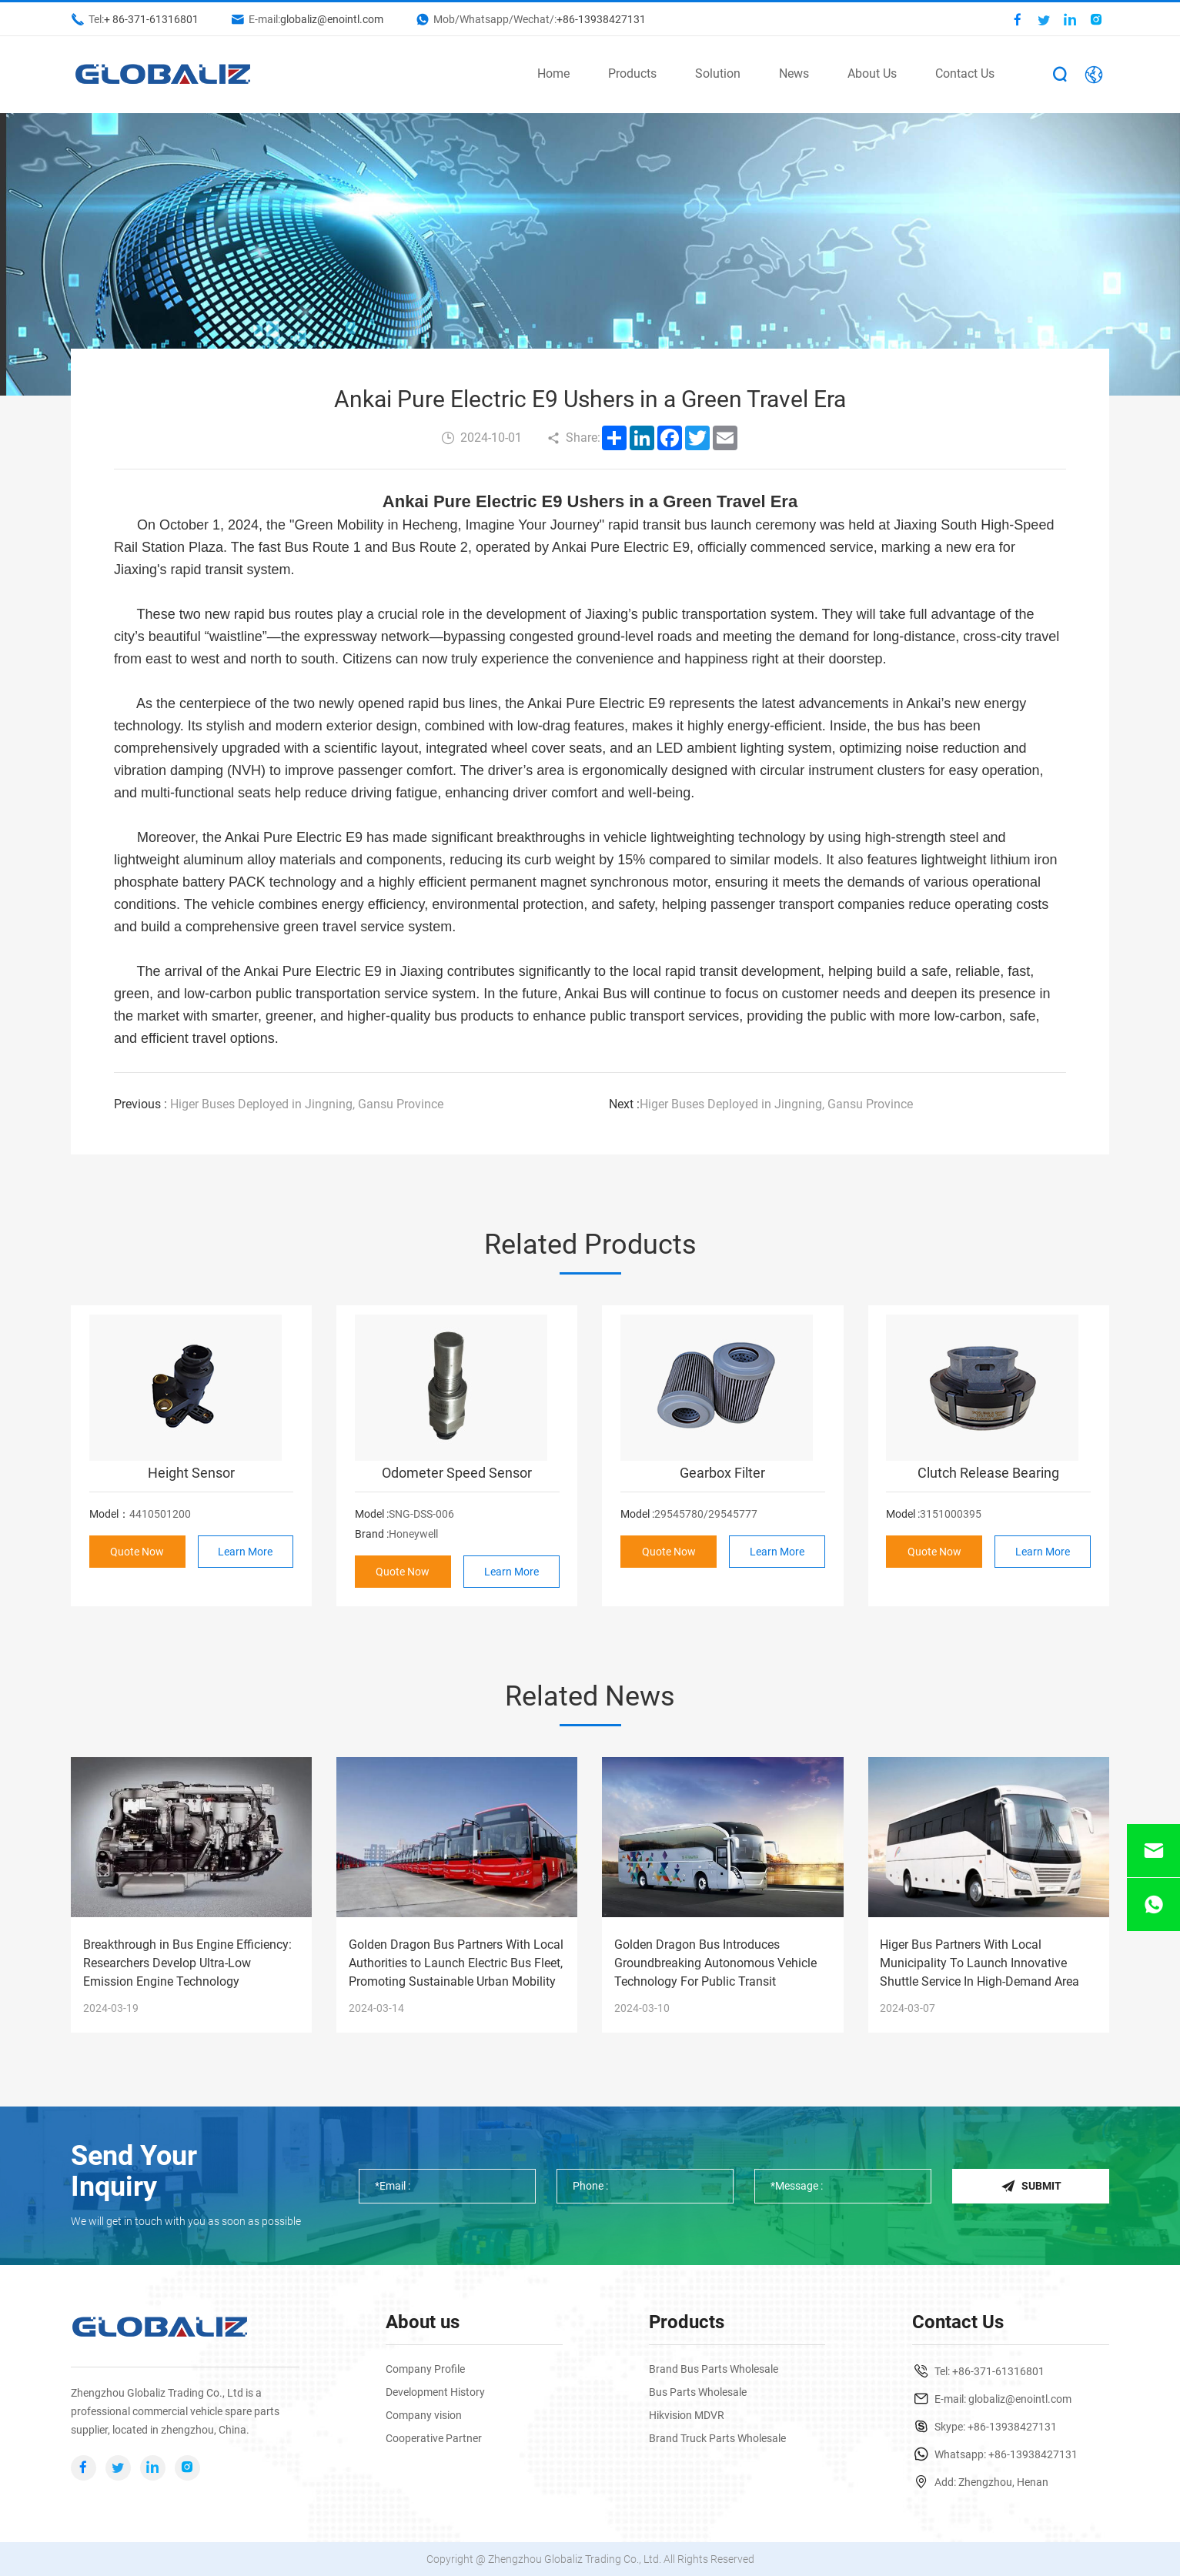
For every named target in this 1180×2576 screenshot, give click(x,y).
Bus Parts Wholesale (698, 2392)
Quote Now (137, 1551)
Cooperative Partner (434, 2438)
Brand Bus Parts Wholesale (713, 2369)
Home (553, 73)
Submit (1031, 2186)
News (794, 73)
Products (632, 73)
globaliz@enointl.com (331, 19)
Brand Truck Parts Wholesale (717, 2438)
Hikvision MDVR (686, 2415)
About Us (872, 73)
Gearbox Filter (722, 1473)
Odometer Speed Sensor (457, 1473)
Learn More (245, 1551)
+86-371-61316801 (998, 2371)
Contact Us (964, 73)
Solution (717, 73)
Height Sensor (191, 1473)
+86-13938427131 (601, 19)
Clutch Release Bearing (988, 1473)
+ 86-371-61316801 (151, 19)
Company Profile (425, 2369)
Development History (435, 2392)
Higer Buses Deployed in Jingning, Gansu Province (278, 1104)
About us (423, 2322)
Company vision (424, 2415)
